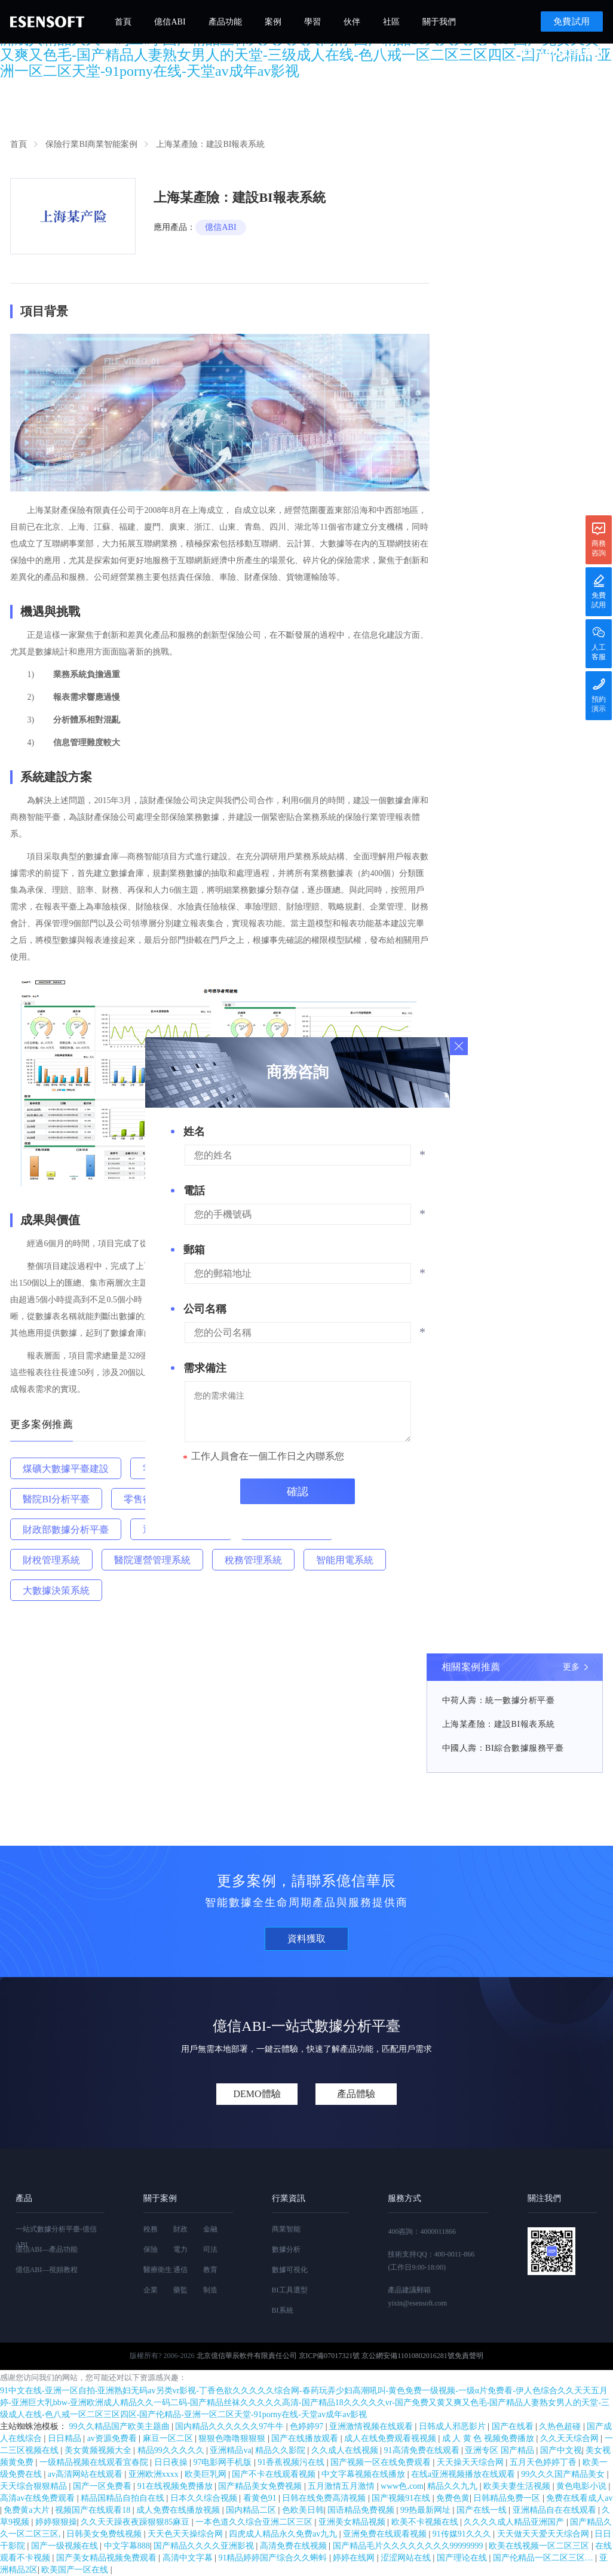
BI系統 (282, 2310)
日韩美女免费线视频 (105, 2533)
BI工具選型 (290, 2290)
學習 (312, 21)
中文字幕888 (127, 2545)
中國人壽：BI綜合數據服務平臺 (503, 1748)
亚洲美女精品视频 (353, 2521)
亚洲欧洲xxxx (154, 2474)
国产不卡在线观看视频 (275, 2474)
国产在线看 (514, 2426)
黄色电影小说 (582, 2486)
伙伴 (352, 21)
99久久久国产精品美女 (564, 2474)
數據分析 (286, 2249)
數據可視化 (290, 2269)
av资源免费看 (113, 2438)
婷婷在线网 (355, 2557)
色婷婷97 (308, 2426)
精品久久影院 (281, 2450)
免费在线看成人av (579, 2498)
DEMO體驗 (256, 2094)
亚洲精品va (230, 2450)
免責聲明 (469, 2355)
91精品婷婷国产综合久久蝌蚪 (273, 2557)
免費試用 (571, 21)
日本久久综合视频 (205, 2498)
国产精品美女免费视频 (261, 2486)
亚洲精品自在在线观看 (556, 2510)
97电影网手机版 (223, 2462)
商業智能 (286, 2229)
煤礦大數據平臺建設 (66, 1469)
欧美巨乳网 (207, 2474)
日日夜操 (172, 2462)
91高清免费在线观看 (423, 2450)
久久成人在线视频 (346, 2450)
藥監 (180, 2290)
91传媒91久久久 (463, 2533)
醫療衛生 (157, 2269)
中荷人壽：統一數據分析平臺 (498, 1700)
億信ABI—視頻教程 (47, 2269)
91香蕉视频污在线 (292, 2462)
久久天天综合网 (570, 2438)
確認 (297, 1492)
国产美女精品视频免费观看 (107, 2557)
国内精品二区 (252, 2510)
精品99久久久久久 (172, 2450)
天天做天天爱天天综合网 (544, 2533)
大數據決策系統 (56, 1590)
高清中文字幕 (189, 2557)
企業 (150, 2290)
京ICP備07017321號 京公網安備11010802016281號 (377, 2355)
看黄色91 (261, 2498)
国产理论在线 (463, 2557)
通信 (180, 2269)
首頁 (123, 21)
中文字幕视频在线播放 (364, 2474)
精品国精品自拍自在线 (124, 2498)
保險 (150, 2249)
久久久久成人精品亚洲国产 (515, 2521)
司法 (210, 2249)
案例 (273, 21)
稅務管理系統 (253, 1560)
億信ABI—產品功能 (47, 2249)
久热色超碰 (561, 2426)
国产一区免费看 (103, 2486)
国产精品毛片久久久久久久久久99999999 (409, 2545)
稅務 (150, 2229)
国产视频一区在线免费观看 (381, 2462)
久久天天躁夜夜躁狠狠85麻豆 (136, 2521)
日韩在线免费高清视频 (325, 2498)
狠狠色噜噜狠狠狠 (233, 2438)
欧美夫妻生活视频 (518, 2486)
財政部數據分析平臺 (66, 1529)
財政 (180, 2229)
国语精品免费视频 (362, 2510)
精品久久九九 (453, 2486)
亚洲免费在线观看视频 (386, 2533)
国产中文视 (561, 2450)
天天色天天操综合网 (186, 2533)
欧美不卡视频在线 (426, 2521)
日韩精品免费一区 (507, 2498)
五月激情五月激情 (342, 2486)
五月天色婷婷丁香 (544, 2462)
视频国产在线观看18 (94, 2510)
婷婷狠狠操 (56, 2521)
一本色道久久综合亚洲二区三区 (255, 2521)
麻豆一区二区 (169, 2438)
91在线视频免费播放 (176, 2486)
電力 (180, 2249)
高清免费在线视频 (294, 2545)
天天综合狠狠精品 (34, 2486)
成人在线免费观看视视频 (391, 2438)
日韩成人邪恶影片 (453, 2426)
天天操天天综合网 (471, 2462)
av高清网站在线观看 (86, 2474)
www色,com (402, 2486)
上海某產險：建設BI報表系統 (498, 1724)
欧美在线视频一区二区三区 (540, 2545)
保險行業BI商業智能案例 (91, 144)
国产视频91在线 (402, 2498)
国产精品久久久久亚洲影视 (205, 2545)
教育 (210, 2269)
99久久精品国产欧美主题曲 (120, 2426)
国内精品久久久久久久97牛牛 (230, 2426)
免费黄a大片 (27, 2510)
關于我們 (439, 21)
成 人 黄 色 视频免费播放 (489, 2438)
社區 (391, 21)
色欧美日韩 (303, 2510)
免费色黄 (453, 2498)
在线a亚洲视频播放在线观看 (464, 2474)
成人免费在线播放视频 (179, 2510)
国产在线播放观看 (306, 2438)
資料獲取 (306, 1938)
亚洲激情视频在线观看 (372, 2426)
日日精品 (66, 2438)
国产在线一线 (482, 2510)
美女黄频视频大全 (99, 2450)
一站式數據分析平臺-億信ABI (56, 2237)
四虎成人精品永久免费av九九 (284, 2533)
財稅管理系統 (51, 1560)
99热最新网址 (426, 2510)
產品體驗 (356, 2094)
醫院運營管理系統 (152, 1560)
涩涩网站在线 (407, 2557)
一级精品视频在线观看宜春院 (95, 2462)
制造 (210, 2290)
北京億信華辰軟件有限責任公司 (247, 2355)
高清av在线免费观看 (38, 2498)
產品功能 (225, 21)
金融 (210, 2229)
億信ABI (169, 21)
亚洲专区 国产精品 (500, 2450)
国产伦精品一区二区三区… (544, 2557)
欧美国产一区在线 (76, 2569)
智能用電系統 (344, 1560)
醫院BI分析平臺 (56, 1499)
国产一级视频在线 (65, 2545)
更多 (571, 1666)
